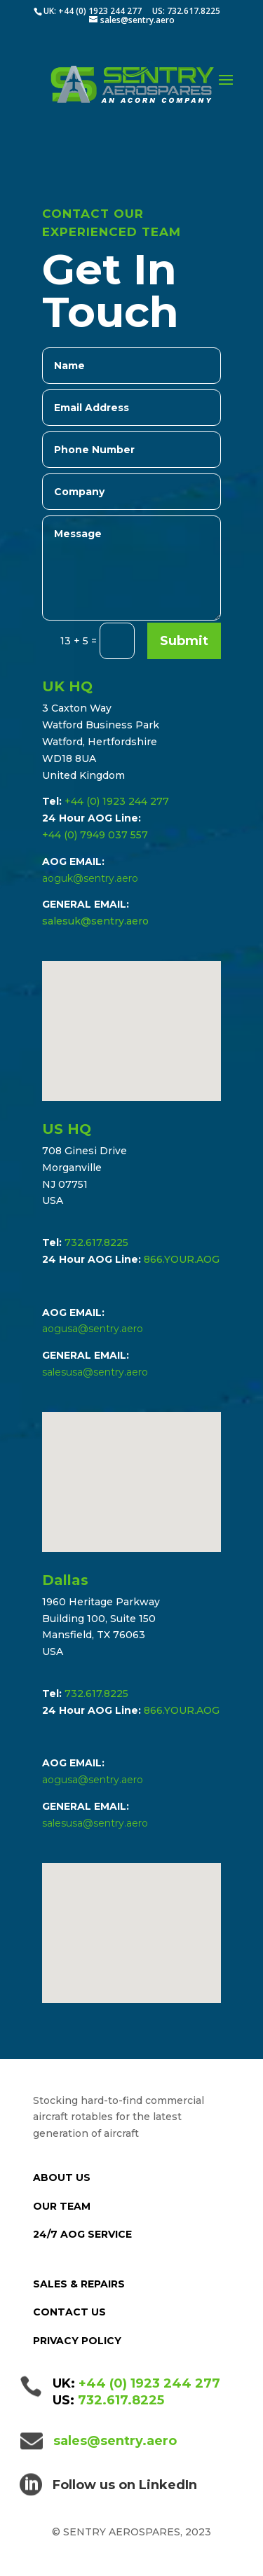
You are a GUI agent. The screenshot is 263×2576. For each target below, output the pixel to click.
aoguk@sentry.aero (90, 878)
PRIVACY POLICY (77, 2340)
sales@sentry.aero (115, 2441)
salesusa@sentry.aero (95, 1372)
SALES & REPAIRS (79, 2284)
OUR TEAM (61, 2206)
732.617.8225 (96, 1242)
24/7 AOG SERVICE (82, 2234)
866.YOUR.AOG (182, 1259)
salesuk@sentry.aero (95, 921)
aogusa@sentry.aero (92, 1328)
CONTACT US (69, 2312)
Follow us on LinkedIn (125, 2485)
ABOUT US (61, 2177)
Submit (184, 641)
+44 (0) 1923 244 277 (117, 801)
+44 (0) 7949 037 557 (95, 835)
